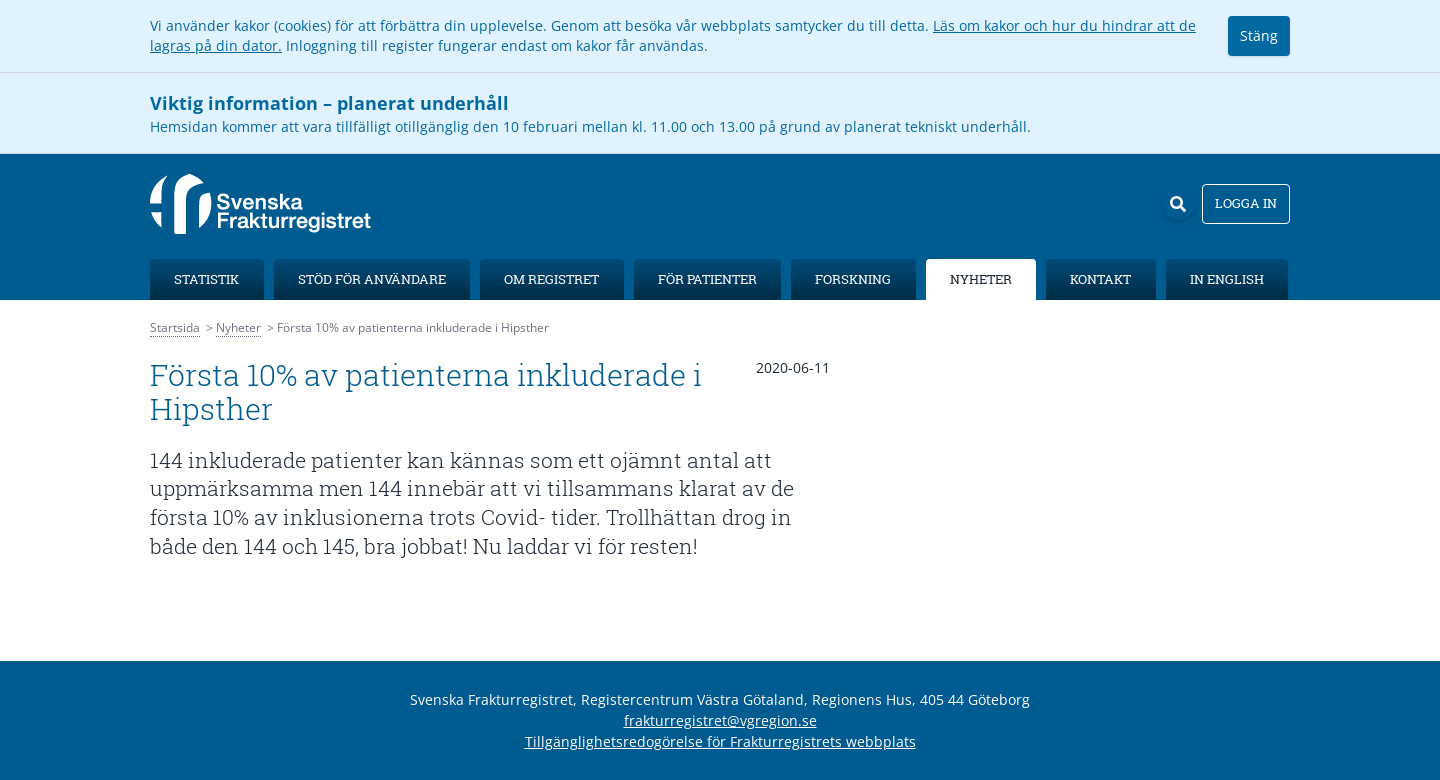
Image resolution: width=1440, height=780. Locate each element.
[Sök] (1178, 204)
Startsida (175, 327)
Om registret (551, 279)
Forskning (853, 279)
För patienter (707, 279)
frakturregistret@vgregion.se (720, 720)
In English (1227, 279)
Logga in (1246, 203)
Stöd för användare (372, 279)
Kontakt (1100, 279)
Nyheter (981, 279)
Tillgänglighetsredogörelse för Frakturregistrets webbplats (720, 741)
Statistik (206, 279)
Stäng (1259, 35)
